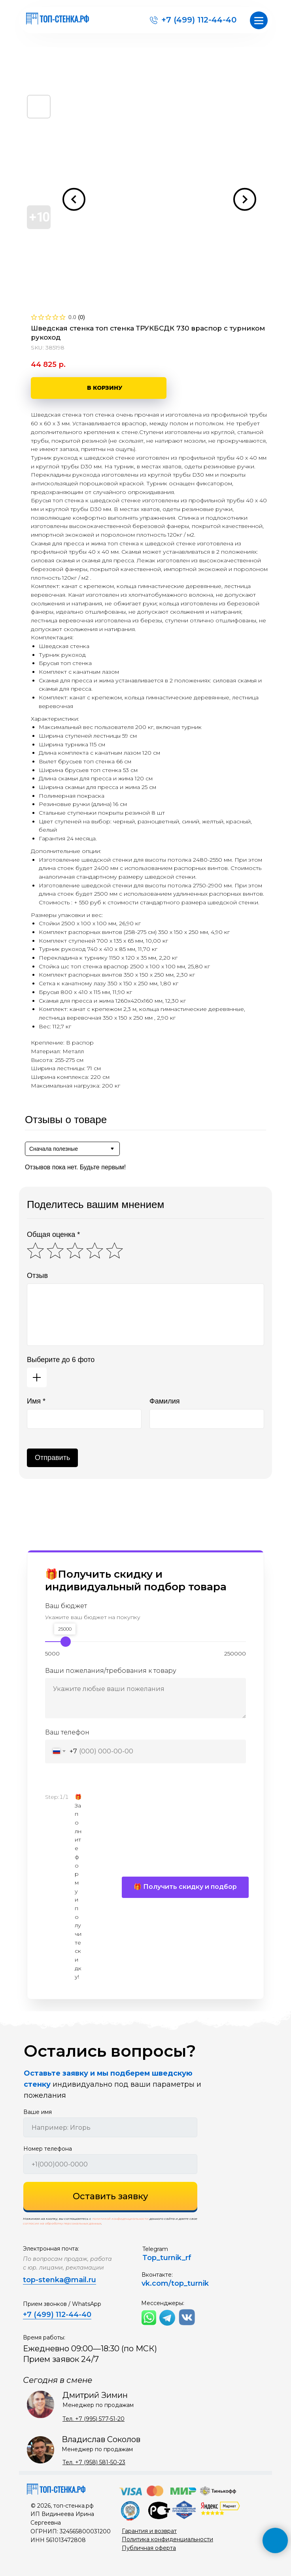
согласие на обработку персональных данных (62, 2223)
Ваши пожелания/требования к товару (110, 1671)
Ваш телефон (67, 1732)
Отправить (52, 1458)
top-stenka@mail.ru (59, 2279)
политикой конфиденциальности (120, 2219)
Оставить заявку (110, 2196)
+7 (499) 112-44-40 (198, 19)
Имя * (36, 1401)
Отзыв (37, 1276)
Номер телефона (47, 2148)
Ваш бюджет (66, 1606)
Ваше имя (37, 2112)
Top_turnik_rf (166, 2257)
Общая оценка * (53, 1234)
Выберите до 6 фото (60, 1360)
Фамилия (164, 1401)
